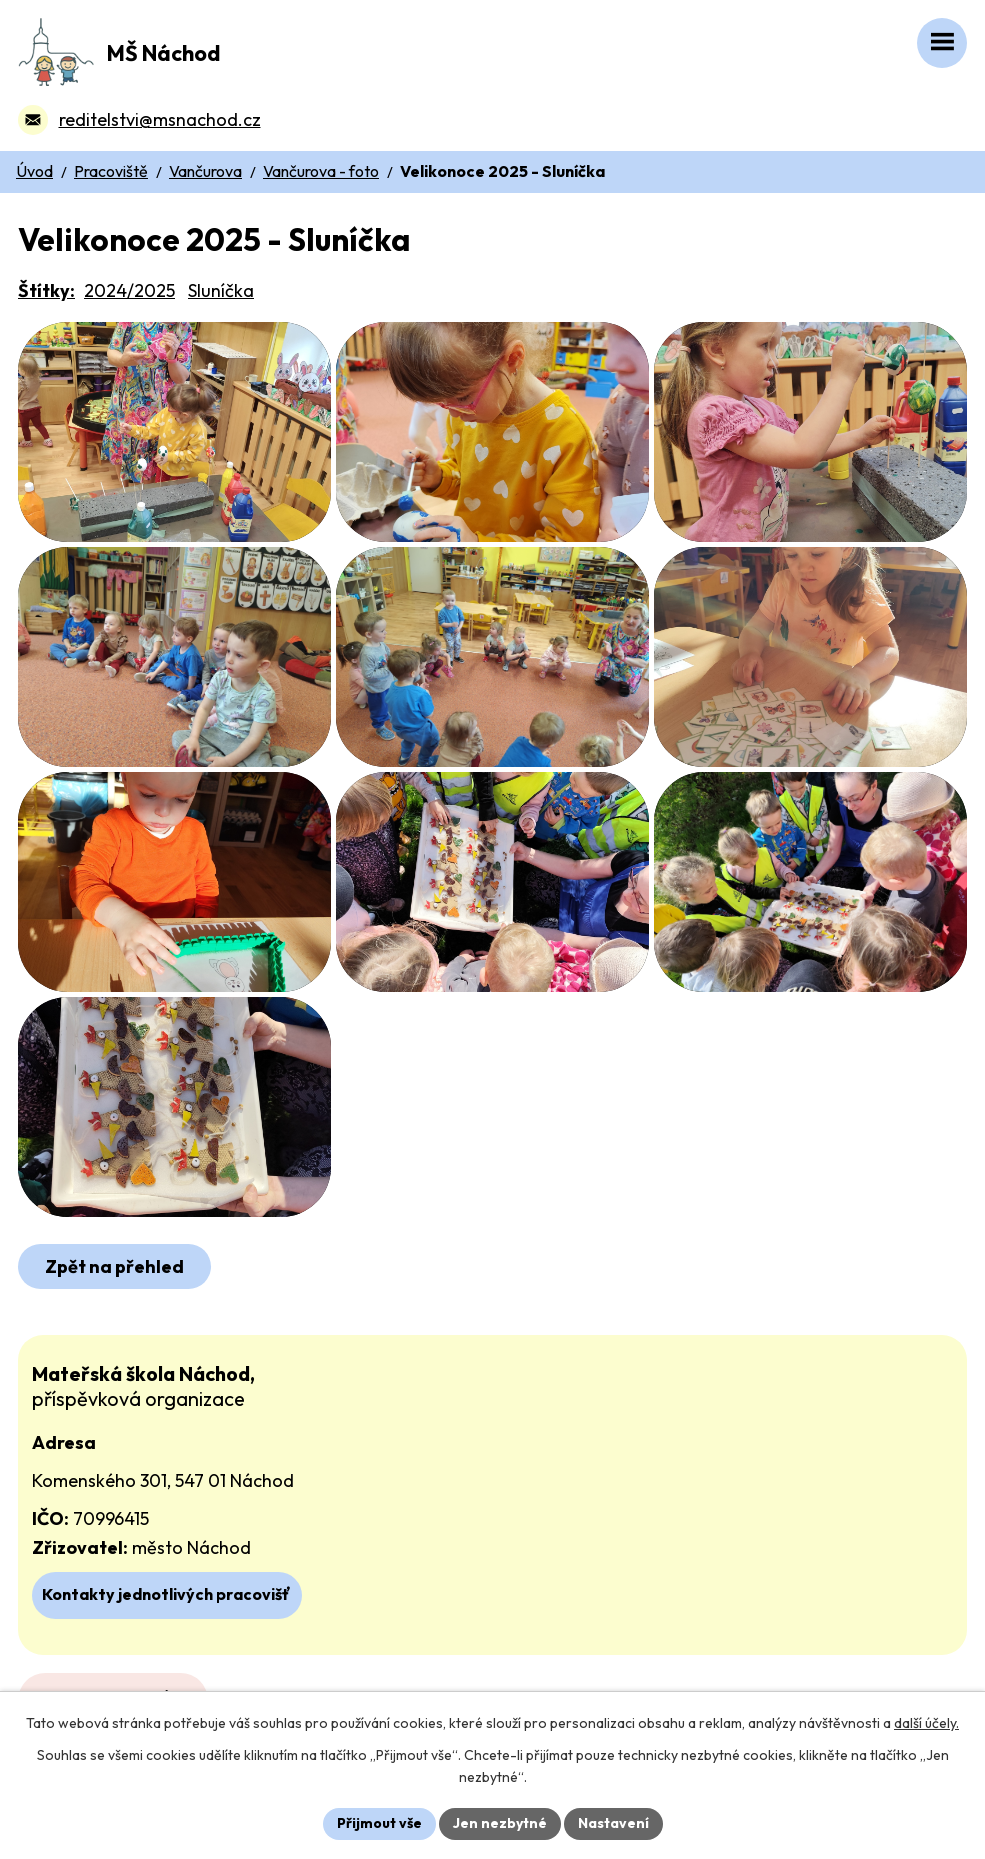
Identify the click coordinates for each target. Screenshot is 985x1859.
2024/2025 (129, 290)
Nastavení (613, 1823)
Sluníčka (221, 290)
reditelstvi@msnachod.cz (160, 119)
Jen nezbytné (500, 1823)
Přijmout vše (379, 1823)
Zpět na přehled (114, 1266)
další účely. (926, 1723)
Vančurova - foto (321, 171)
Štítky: (46, 290)
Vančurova (205, 171)
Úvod (34, 171)
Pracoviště (111, 171)
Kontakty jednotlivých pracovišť (166, 1594)
